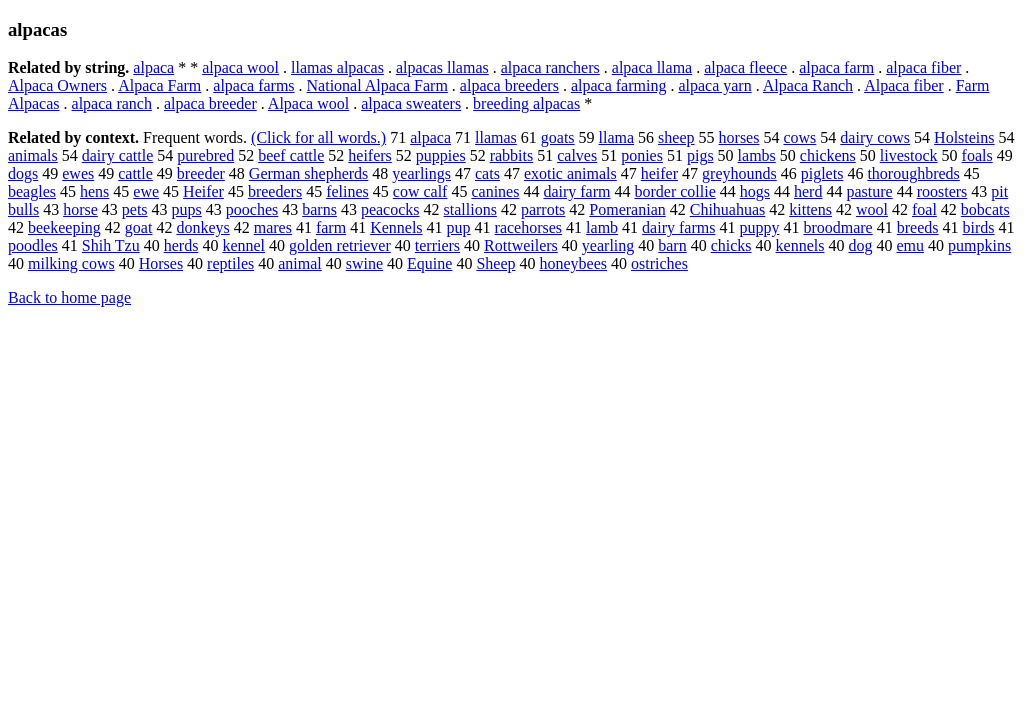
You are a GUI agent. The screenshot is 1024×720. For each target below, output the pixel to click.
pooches (252, 209)
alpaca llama (652, 67)
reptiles (230, 263)
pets (135, 209)
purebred (205, 155)
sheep (676, 137)
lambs (757, 155)
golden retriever (340, 245)
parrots (543, 209)
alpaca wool (240, 67)
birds (978, 227)
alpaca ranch (112, 103)
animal (300, 263)
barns (319, 209)
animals (33, 155)
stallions (470, 209)
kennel (243, 245)
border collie (674, 191)
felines (347, 191)
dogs (23, 173)
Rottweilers (521, 245)
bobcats (985, 209)
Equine (429, 263)
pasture (869, 191)
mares (273, 227)
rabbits (512, 155)
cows (799, 137)
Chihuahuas (728, 209)
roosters (942, 191)
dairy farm (576, 191)
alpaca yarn (714, 85)
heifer (659, 173)
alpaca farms (253, 85)
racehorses (529, 227)
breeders (275, 191)
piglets (822, 173)
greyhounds (739, 173)
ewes (78, 173)
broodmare (837, 227)
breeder (201, 173)
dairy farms (678, 227)
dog (860, 245)
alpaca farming (619, 85)
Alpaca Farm (159, 85)
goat (139, 227)
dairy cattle (118, 155)
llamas (496, 137)
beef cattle (291, 155)
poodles (33, 245)
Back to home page (69, 297)
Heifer (203, 191)
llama (617, 137)
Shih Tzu (111, 245)
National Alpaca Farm (377, 85)
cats (487, 173)
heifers (370, 155)
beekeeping (64, 227)
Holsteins (964, 137)
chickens (828, 155)
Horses (161, 263)
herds (181, 245)
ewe (146, 191)
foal (924, 209)
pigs (700, 155)
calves (577, 155)
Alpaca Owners (57, 85)
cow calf (420, 191)
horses (739, 137)
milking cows (71, 263)
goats (558, 137)
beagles (32, 191)
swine (364, 263)
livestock (909, 155)
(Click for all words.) (318, 137)
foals (977, 155)
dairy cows (875, 137)
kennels (800, 245)
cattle (135, 173)
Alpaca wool (308, 103)
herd (808, 191)
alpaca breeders (509, 85)
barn (672, 245)
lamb (602, 227)
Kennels (396, 227)
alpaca (153, 67)
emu (910, 245)
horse (80, 209)
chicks (731, 245)
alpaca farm (836, 67)
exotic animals (570, 173)
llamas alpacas (337, 67)
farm (331, 227)
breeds (918, 227)
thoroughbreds (913, 173)
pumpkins (979, 245)
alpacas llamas (442, 67)
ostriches (659, 263)
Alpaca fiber (904, 85)
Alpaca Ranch (808, 85)
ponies (642, 155)
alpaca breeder (210, 103)
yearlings (421, 173)
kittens (810, 209)
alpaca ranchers (550, 67)
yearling (608, 245)
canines (495, 191)
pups (187, 209)
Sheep (495, 263)
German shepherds (309, 173)
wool (872, 209)
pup (459, 227)
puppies (441, 155)
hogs (755, 191)
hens (94, 191)
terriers (437, 245)
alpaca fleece (745, 67)
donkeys (202, 227)
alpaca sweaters (411, 103)
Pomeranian (627, 209)
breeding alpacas (526, 103)
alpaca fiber (923, 67)
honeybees (574, 263)
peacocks (390, 209)
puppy (759, 227)
